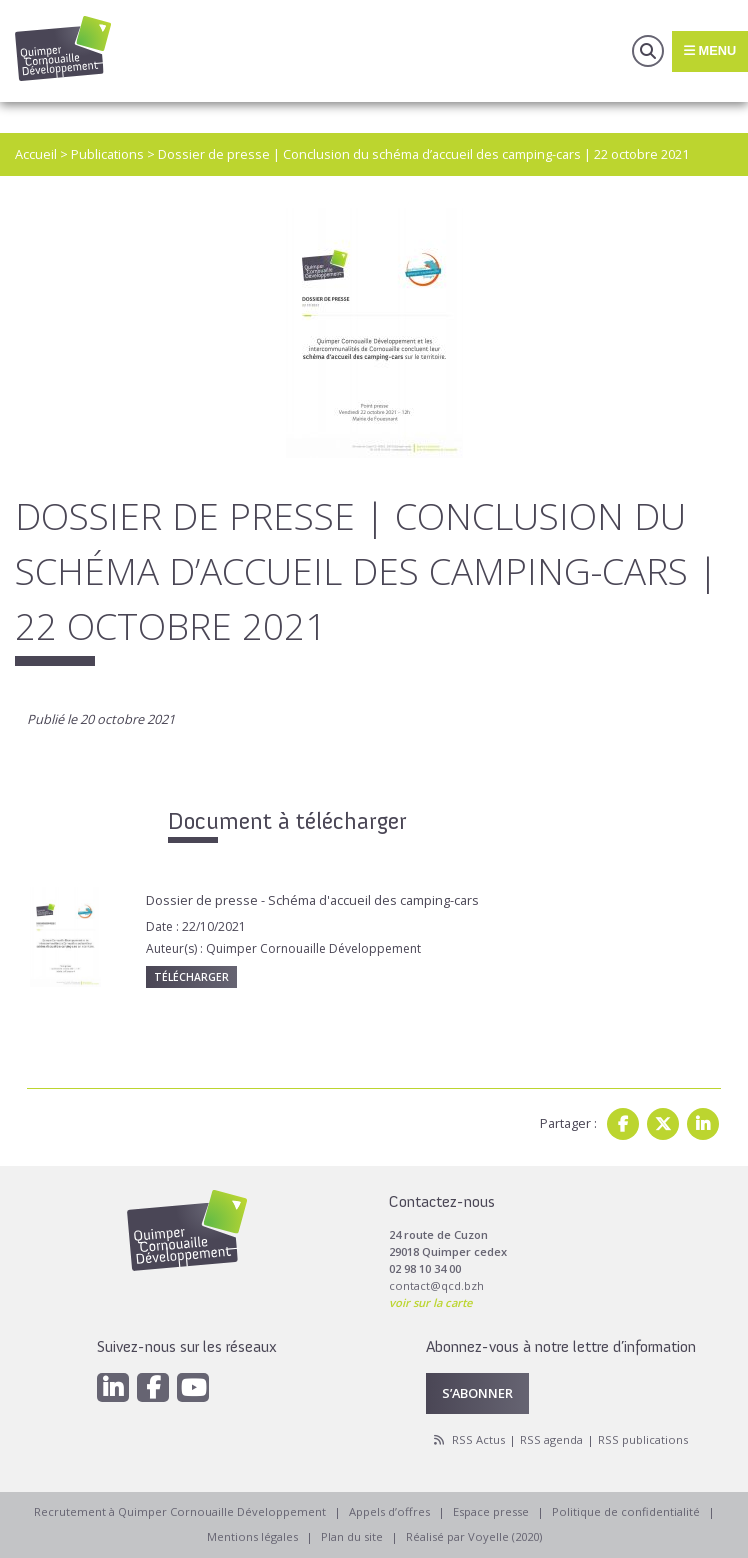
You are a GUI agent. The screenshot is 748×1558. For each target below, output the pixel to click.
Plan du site (352, 1536)
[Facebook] (153, 1387)
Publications (107, 154)
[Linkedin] (113, 1387)
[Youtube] (193, 1387)
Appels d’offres (389, 1511)
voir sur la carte (430, 1302)
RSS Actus (478, 1439)
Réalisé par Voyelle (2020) (474, 1536)
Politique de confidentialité (626, 1511)
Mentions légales (252, 1536)
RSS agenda (551, 1439)
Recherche (648, 51)
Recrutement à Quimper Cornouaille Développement (180, 1511)
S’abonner (477, 1393)
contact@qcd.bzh (436, 1285)
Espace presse (491, 1511)
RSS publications (643, 1439)
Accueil (36, 154)
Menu (710, 50)
